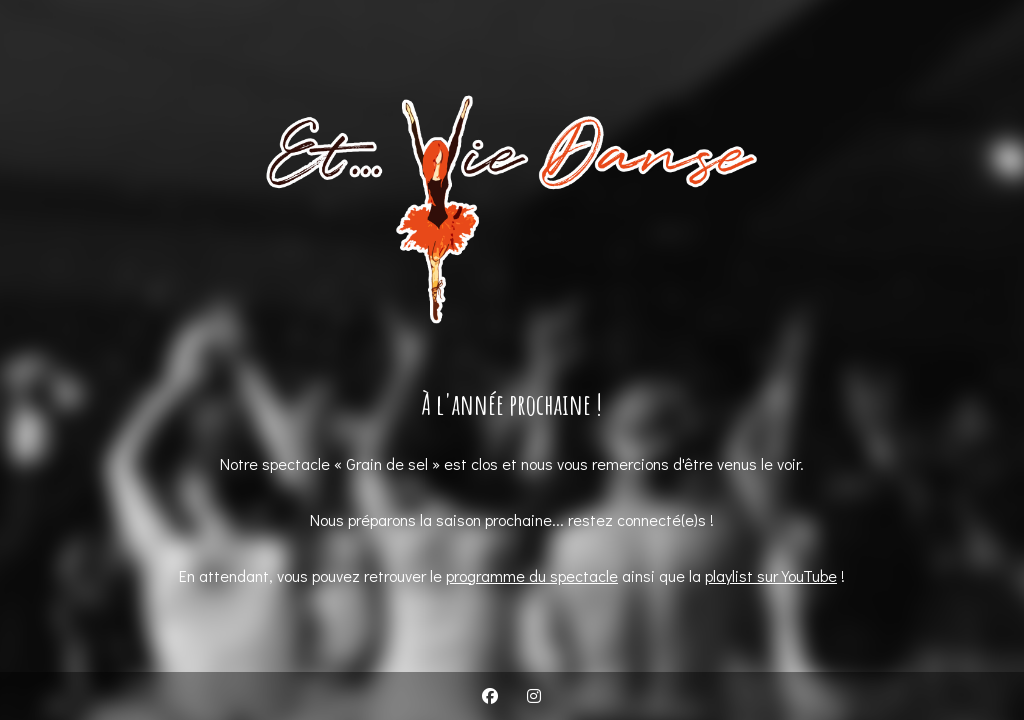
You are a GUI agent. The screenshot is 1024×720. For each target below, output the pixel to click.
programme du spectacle (532, 575)
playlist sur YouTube (771, 575)
